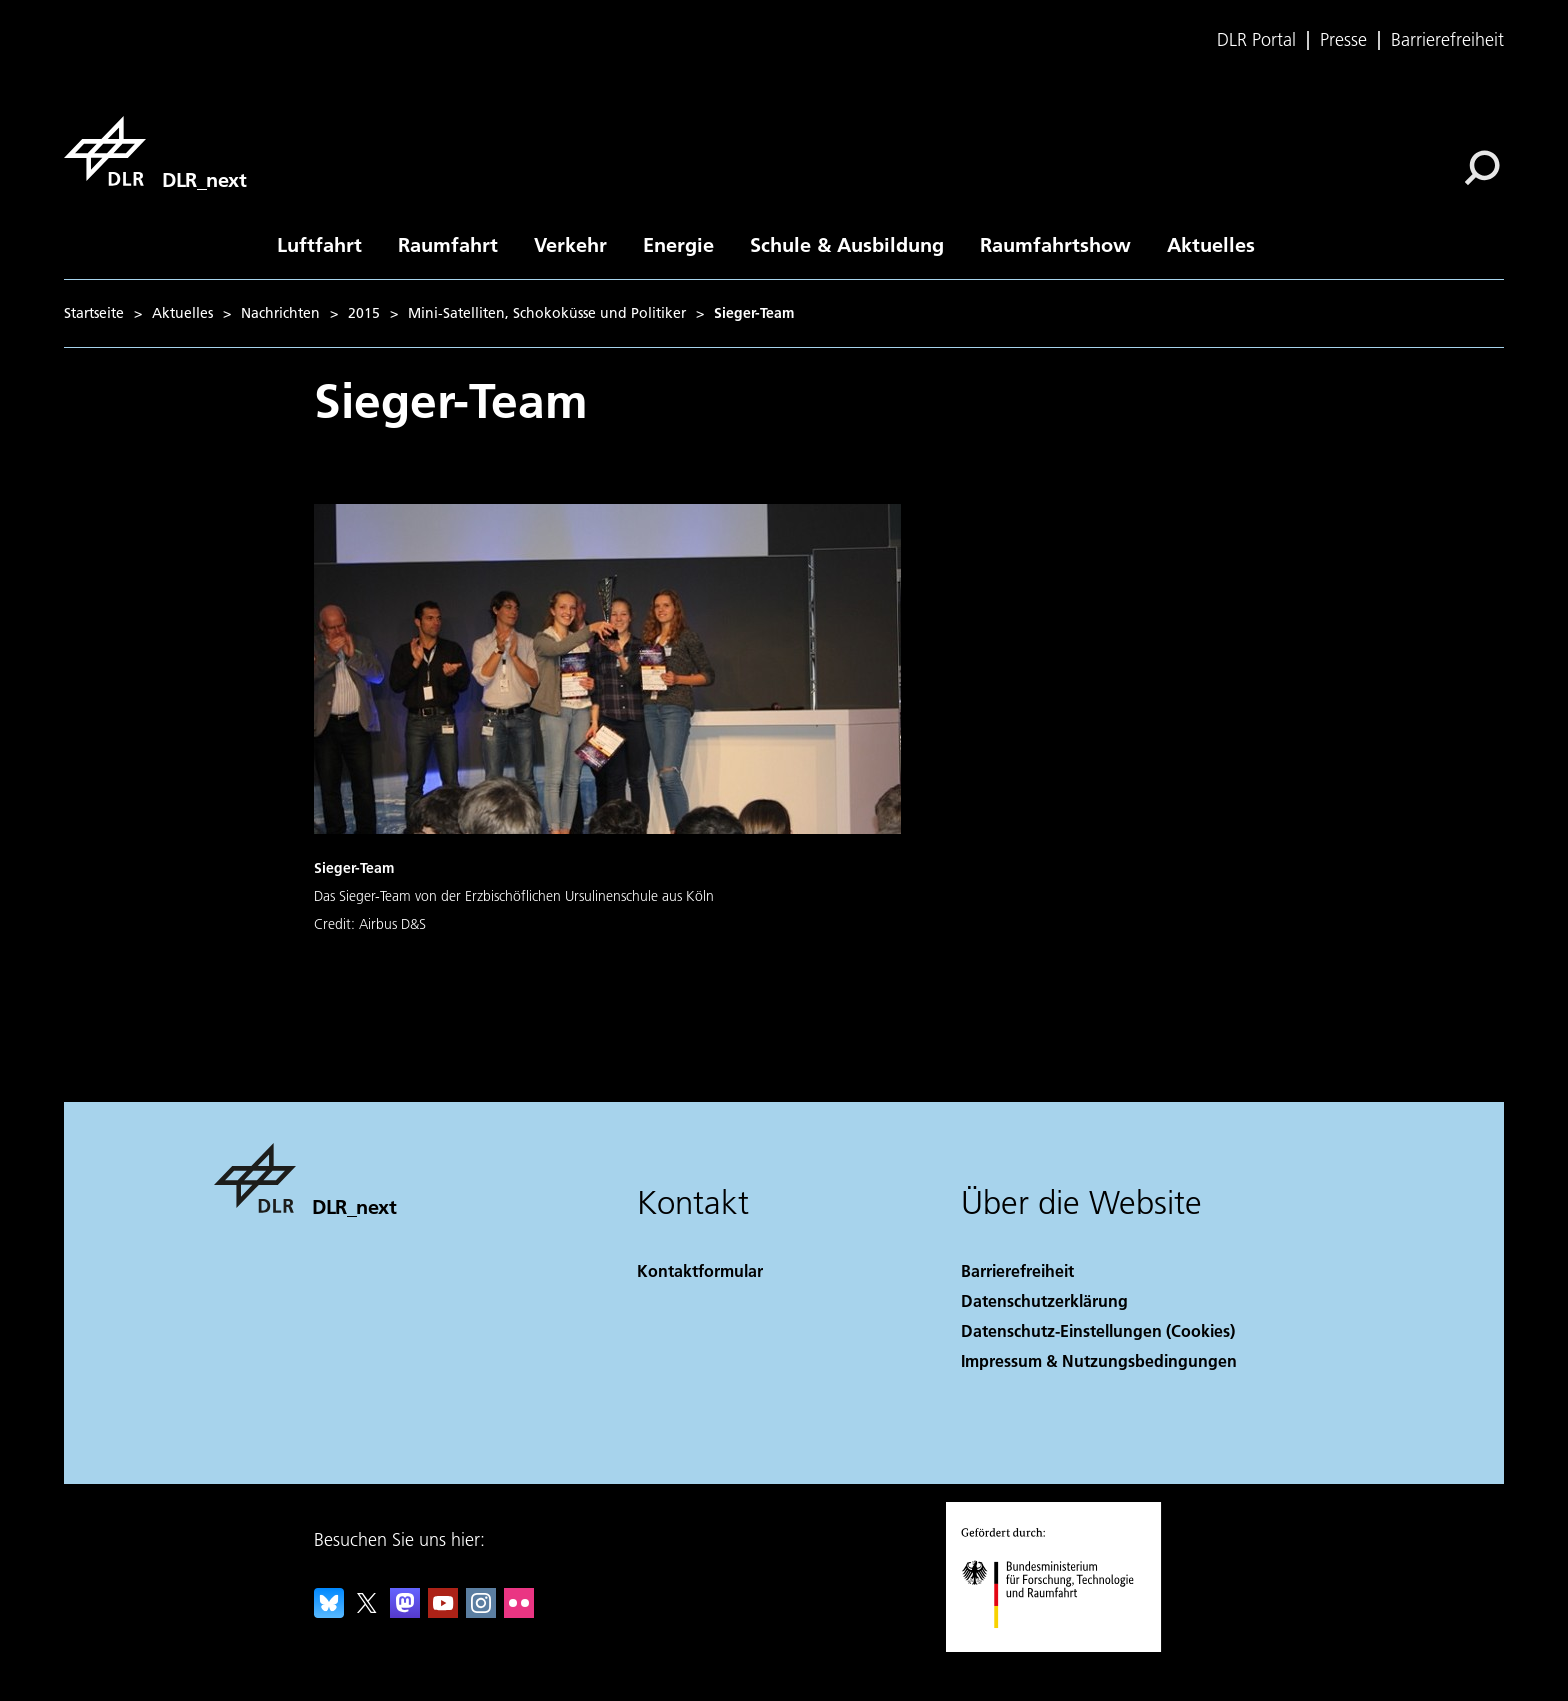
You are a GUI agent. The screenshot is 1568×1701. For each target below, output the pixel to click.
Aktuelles (1211, 244)
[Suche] (1482, 168)
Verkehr (570, 244)
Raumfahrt (448, 244)
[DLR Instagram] (481, 1611)
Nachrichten (280, 313)
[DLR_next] (155, 151)
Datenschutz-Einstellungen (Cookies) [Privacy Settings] (1098, 1330)
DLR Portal (1256, 40)
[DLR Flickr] (519, 1611)
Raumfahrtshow (1055, 244)
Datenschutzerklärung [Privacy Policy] (1044, 1300)
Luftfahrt (319, 244)
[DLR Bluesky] (329, 1611)
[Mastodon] (405, 1611)
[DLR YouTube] (443, 1611)
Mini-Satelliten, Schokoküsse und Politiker (547, 313)
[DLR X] (367, 1611)
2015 (364, 313)
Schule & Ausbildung (847, 244)
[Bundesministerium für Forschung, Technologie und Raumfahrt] (1058, 1645)
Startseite (94, 313)
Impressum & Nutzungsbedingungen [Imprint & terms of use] (1099, 1360)
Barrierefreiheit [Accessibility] (1017, 1270)
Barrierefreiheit (1447, 40)
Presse (1343, 40)
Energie (678, 244)
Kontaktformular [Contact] (700, 1270)
